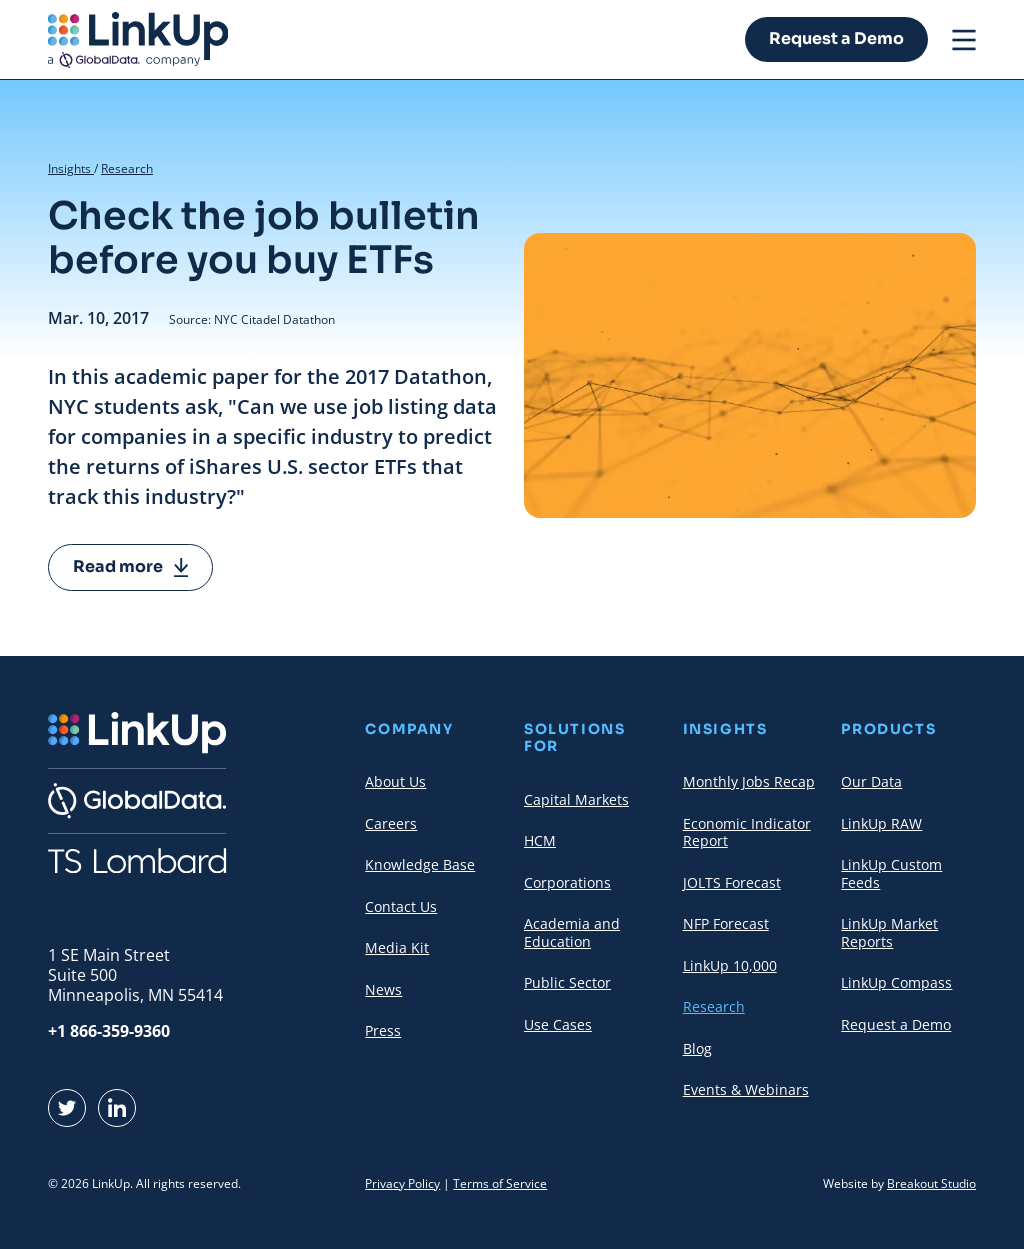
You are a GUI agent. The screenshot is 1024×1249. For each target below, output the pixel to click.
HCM (540, 840)
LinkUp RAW (881, 823)
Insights (71, 168)
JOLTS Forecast (732, 882)
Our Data (871, 781)
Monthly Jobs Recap (749, 781)
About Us (395, 781)
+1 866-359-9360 (109, 1031)
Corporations (567, 882)
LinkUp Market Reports (889, 932)
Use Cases (558, 1024)
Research (127, 168)
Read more (130, 566)
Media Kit (397, 947)
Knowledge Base (420, 864)
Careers (391, 823)
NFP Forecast (726, 923)
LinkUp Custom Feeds (891, 873)
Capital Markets (576, 799)
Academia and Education (572, 932)
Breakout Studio (931, 1183)
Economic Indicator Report (747, 832)
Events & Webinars (746, 1089)
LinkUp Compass (896, 982)
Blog (697, 1048)
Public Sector (567, 982)
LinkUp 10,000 (730, 965)
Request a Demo (836, 38)
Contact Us (401, 906)
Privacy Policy (402, 1183)
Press (383, 1030)
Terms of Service (500, 1183)
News (383, 989)
